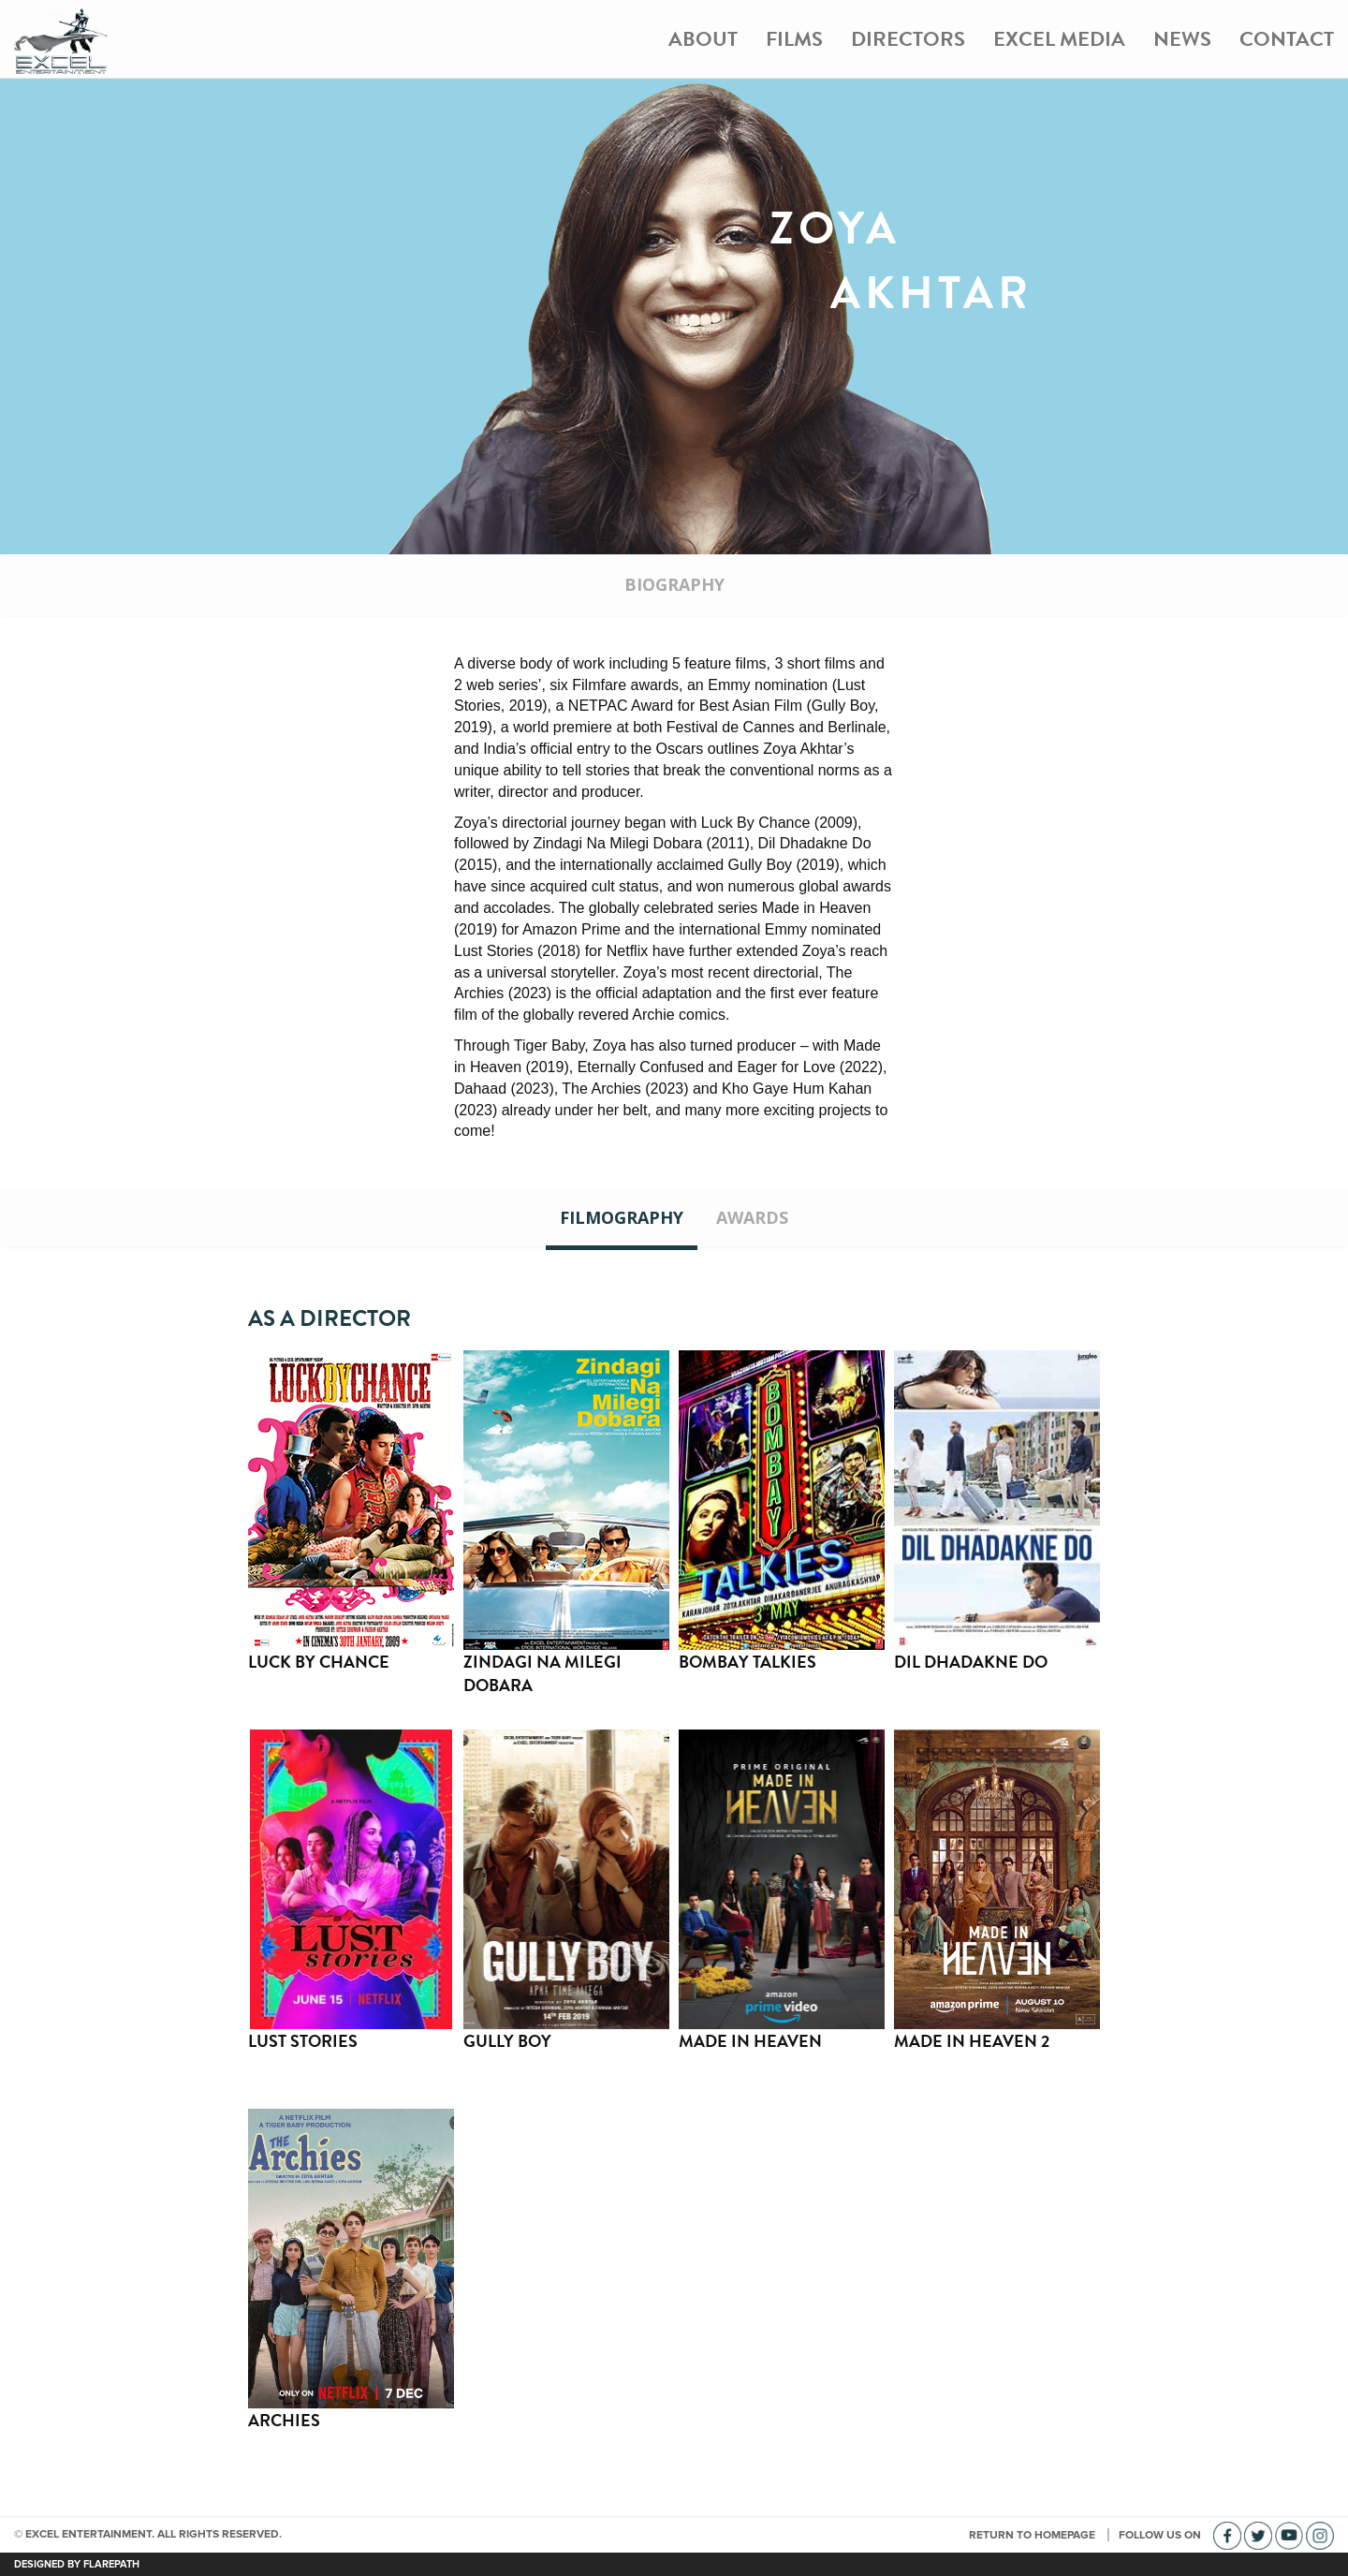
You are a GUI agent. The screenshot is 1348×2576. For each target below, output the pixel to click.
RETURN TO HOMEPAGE (1033, 2534)
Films (794, 38)
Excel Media (1059, 38)
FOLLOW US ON (1161, 2534)
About (703, 38)
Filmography (621, 1217)
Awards (752, 1217)
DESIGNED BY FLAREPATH (76, 2564)
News (1182, 38)
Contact (1286, 38)
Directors (908, 38)
